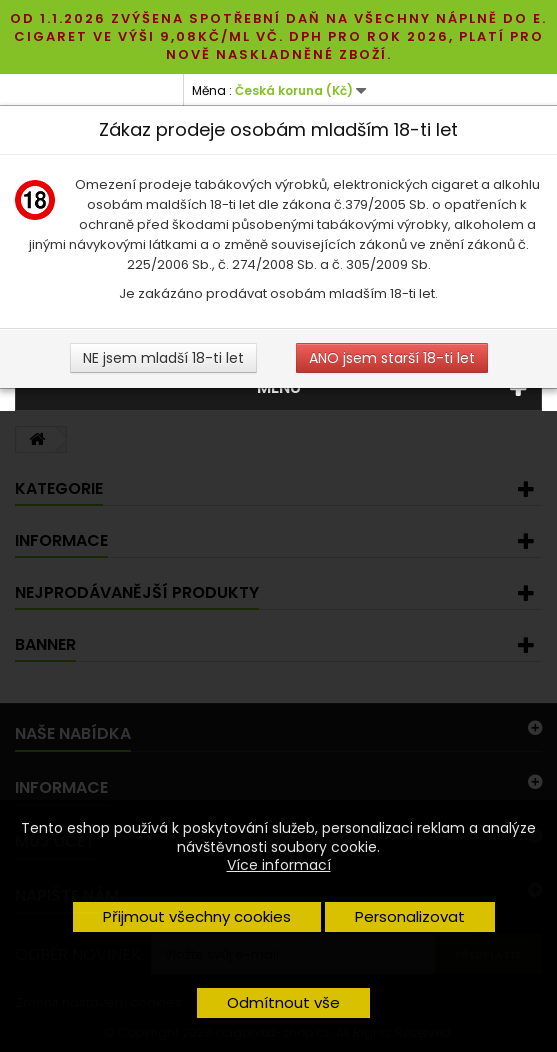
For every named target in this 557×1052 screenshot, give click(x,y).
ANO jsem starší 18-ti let (392, 358)
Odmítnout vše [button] (283, 1002)
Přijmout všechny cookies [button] (197, 916)
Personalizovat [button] (410, 916)
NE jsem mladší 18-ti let (163, 358)
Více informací (279, 865)
